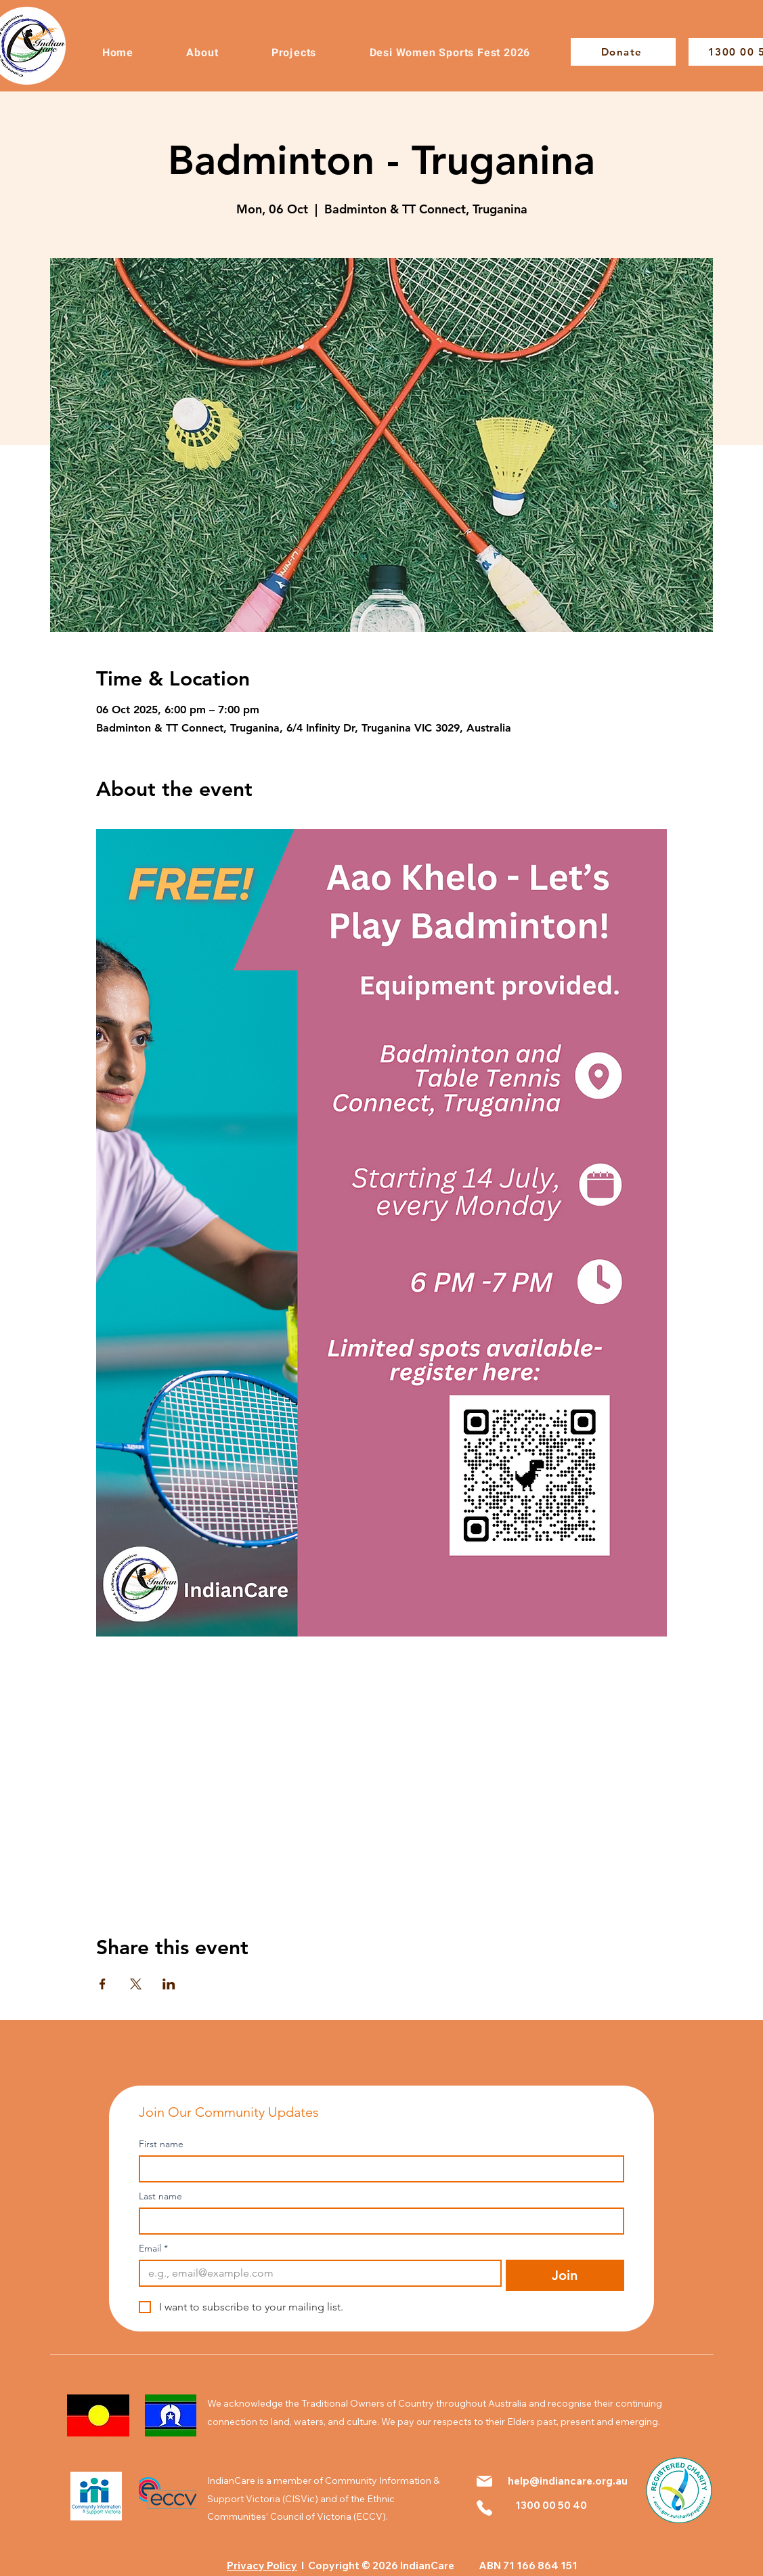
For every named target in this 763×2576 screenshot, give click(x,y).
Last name (160, 2196)
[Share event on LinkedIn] (168, 1984)
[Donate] (623, 52)
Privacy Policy (262, 2565)
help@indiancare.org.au (568, 2480)
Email (153, 2248)
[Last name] (377, 2221)
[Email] (316, 2273)
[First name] (377, 2169)
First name (161, 2144)
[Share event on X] (135, 1984)
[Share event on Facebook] (102, 1984)
